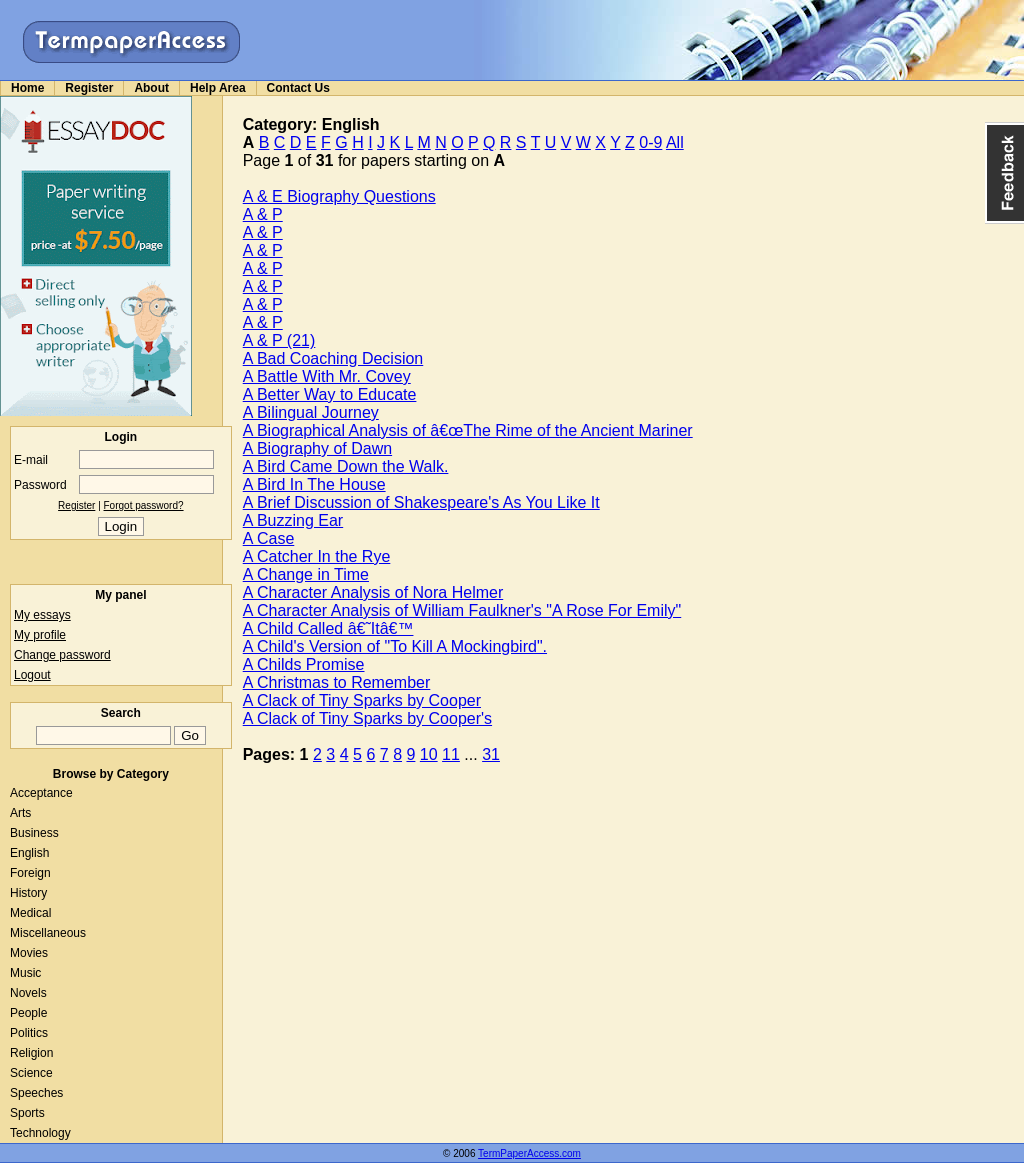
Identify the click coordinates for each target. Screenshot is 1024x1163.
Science (31, 1073)
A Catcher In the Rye (317, 556)
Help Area (218, 88)
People (28, 1013)
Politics (29, 1033)
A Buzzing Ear (293, 520)
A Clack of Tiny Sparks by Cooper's (367, 718)
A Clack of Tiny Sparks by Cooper (362, 700)
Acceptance (41, 793)
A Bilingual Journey (311, 412)
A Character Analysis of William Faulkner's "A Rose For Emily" (462, 610)
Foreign (30, 873)
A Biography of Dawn (317, 448)
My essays (42, 615)
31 (491, 754)
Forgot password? (144, 505)
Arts (20, 813)
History (28, 893)
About (151, 88)
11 (451, 754)
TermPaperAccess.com (529, 1153)
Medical (30, 913)
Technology (40, 1133)
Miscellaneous (48, 933)
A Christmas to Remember (337, 682)
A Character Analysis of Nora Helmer (373, 592)
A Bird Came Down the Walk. (346, 466)
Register (89, 88)
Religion (31, 1053)
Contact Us (298, 88)
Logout (32, 675)
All (675, 142)
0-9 (650, 142)
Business (34, 833)
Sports (27, 1113)
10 (429, 754)
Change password (62, 655)
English (29, 853)
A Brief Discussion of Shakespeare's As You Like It (421, 502)
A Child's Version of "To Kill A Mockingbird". (395, 646)
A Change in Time (306, 574)
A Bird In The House (314, 484)
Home (27, 88)
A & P (263, 214)
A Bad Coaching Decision (333, 358)
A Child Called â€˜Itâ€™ (328, 628)
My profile (40, 635)
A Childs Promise (304, 664)
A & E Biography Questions (339, 196)
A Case (269, 538)
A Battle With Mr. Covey (327, 376)
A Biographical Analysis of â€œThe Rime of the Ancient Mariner (468, 430)
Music (25, 973)
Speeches (36, 1093)
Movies (29, 953)
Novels (28, 993)
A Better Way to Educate (330, 394)
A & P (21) (279, 340)
